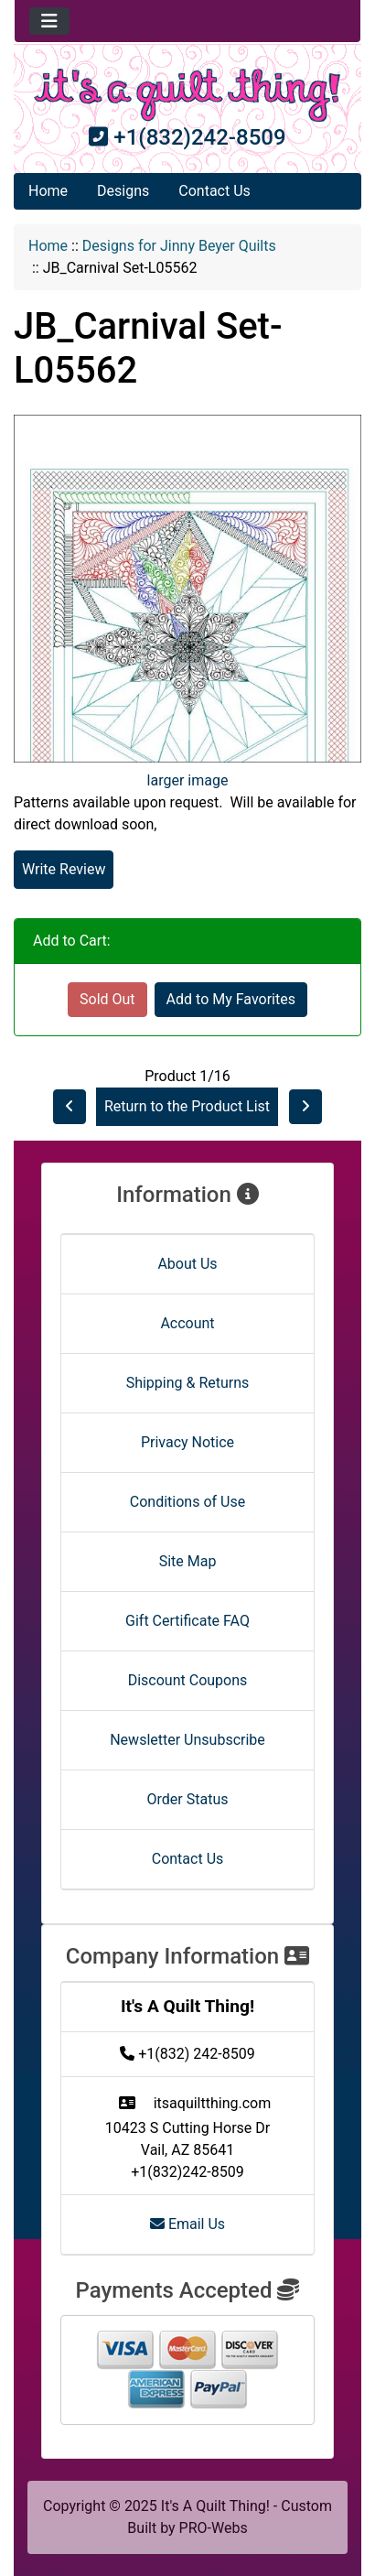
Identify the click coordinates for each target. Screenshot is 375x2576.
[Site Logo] (187, 95)
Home (48, 191)
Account (187, 1323)
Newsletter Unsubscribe (187, 1739)
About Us (187, 1263)
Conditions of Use (187, 1501)
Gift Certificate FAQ (187, 1620)
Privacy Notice (187, 1442)
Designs (123, 191)
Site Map (188, 1561)
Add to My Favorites (230, 999)
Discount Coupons (188, 1680)
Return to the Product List (187, 1106)
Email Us (187, 2224)
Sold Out (107, 999)
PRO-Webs (213, 2528)
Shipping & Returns (188, 1382)
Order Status (188, 1799)
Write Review (63, 869)
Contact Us (214, 191)
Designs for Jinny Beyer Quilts (179, 245)
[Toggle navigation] (49, 21)
